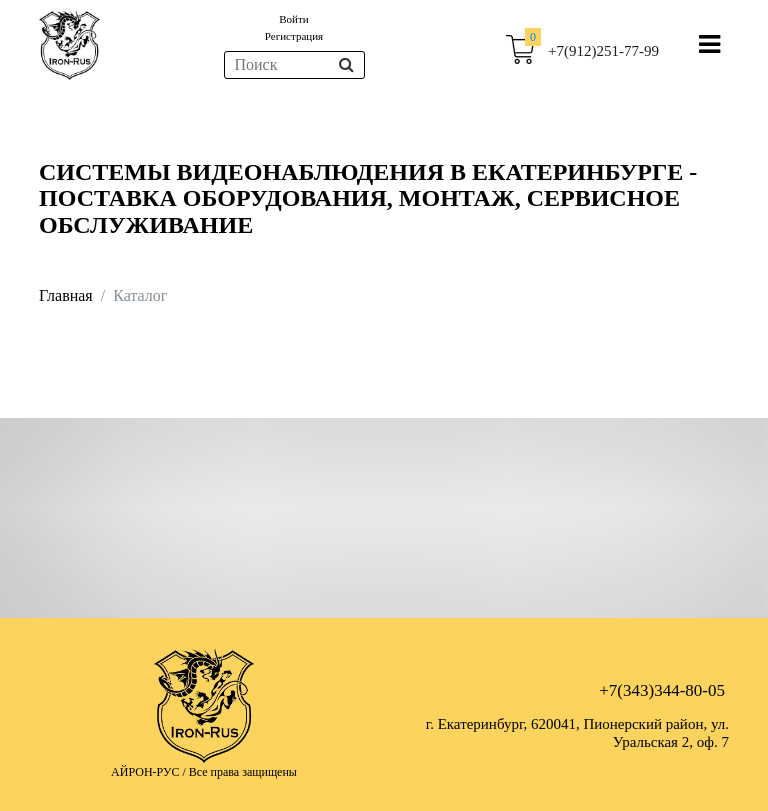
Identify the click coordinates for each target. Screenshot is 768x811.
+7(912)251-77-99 (603, 51)
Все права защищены (243, 772)
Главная (66, 295)
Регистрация (294, 36)
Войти (293, 19)
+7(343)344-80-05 (662, 690)
